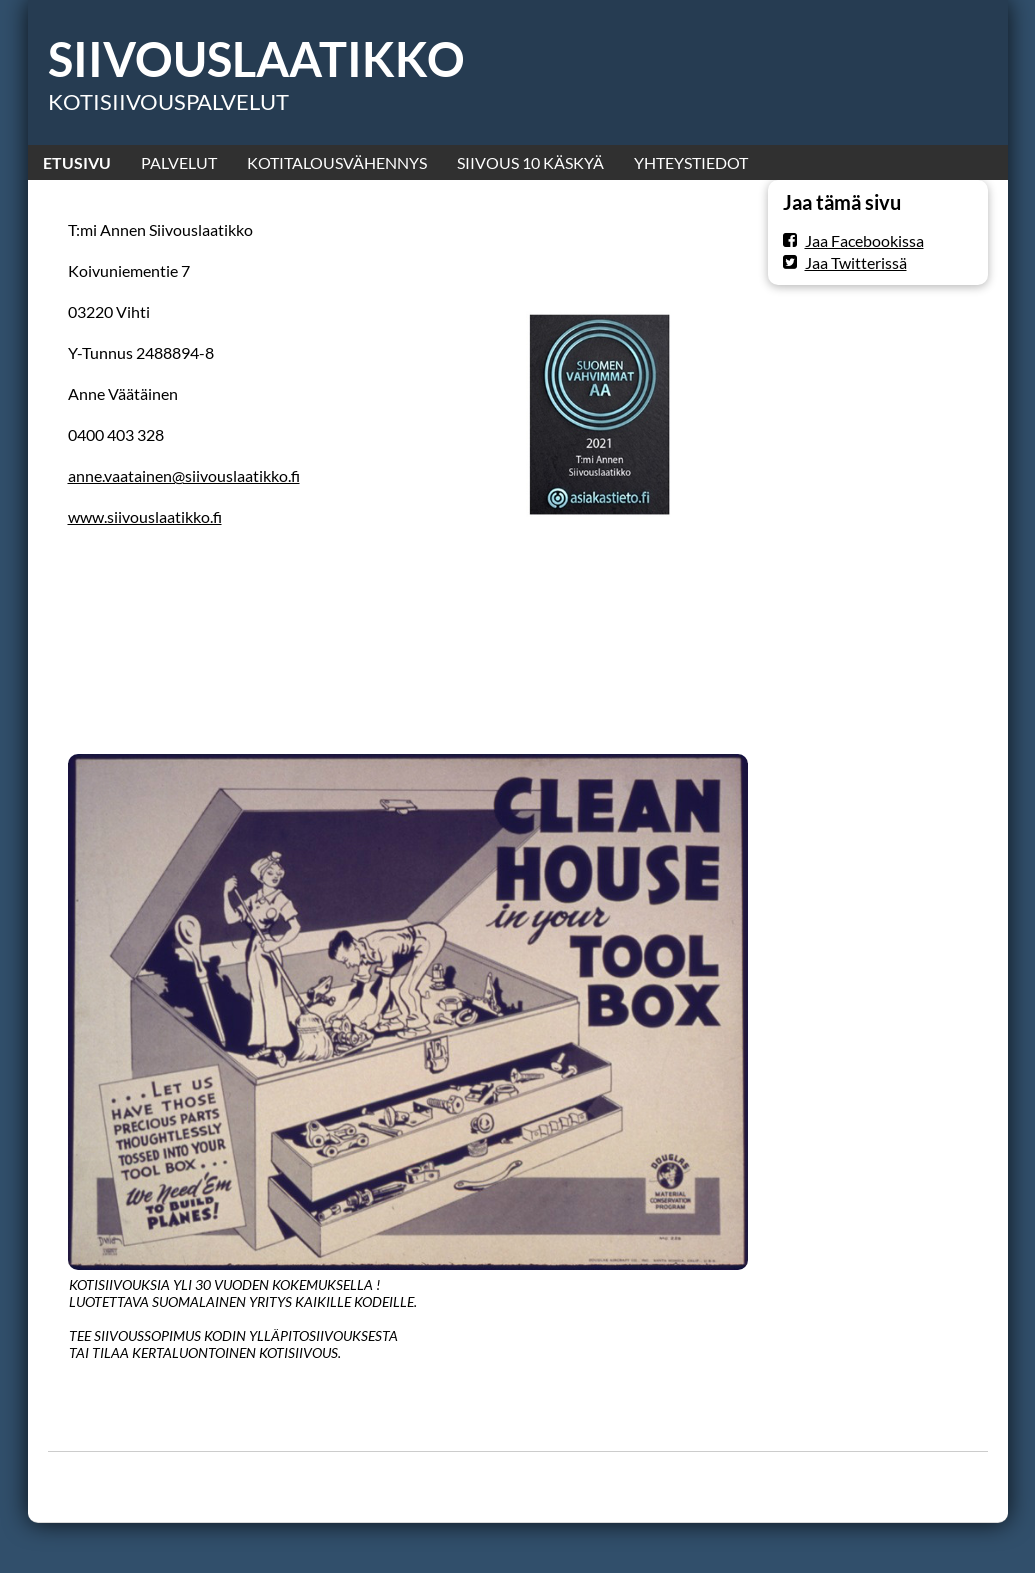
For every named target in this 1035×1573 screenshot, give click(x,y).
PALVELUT (179, 162)
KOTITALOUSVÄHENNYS (337, 162)
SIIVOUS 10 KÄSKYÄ (530, 162)
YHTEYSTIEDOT (691, 162)
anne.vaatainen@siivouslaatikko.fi (184, 475)
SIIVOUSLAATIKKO (256, 59)
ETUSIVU (77, 162)
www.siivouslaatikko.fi (145, 516)
